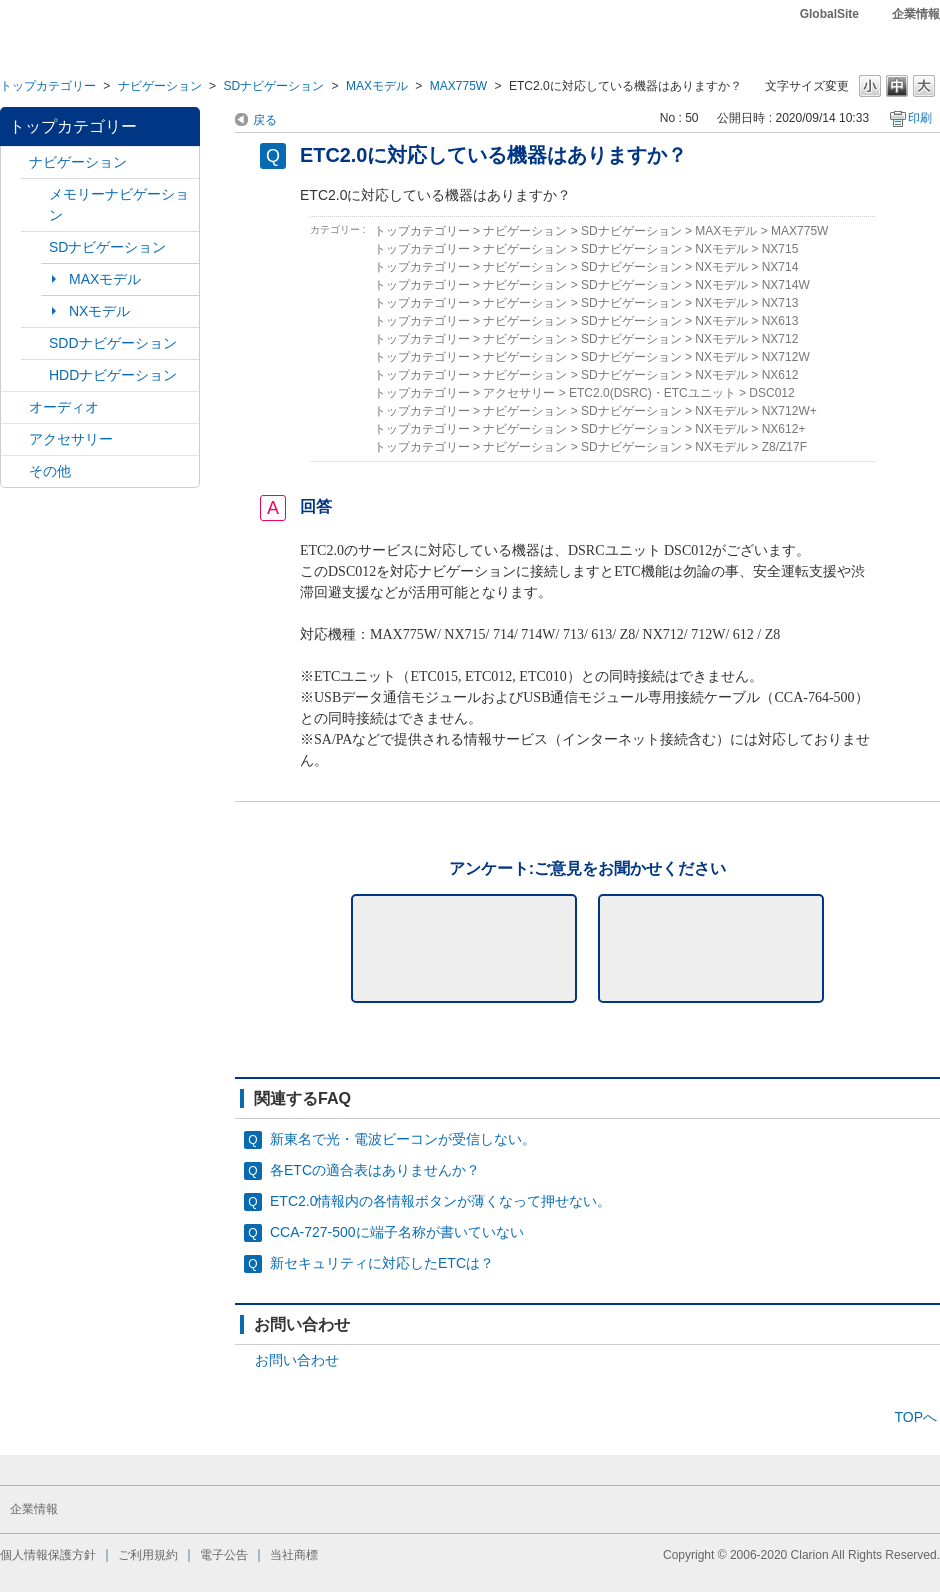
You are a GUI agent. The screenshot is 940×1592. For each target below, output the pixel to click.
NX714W (786, 285)
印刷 (920, 118)
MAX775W (459, 86)
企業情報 (916, 14)
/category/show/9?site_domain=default (35, 343)
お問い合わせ (297, 1360)
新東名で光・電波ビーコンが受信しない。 (403, 1139)
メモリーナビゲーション (119, 204)
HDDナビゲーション (113, 375)
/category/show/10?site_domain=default (15, 439)
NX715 (780, 249)
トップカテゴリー (48, 86)
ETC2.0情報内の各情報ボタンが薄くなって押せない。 (440, 1201)
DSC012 (771, 393)
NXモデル (99, 311)
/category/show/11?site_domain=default (15, 471)
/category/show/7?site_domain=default (35, 194)
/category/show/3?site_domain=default (35, 247)
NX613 (780, 321)
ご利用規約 (148, 1555)
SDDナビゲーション (113, 343)
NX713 (780, 303)
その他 (50, 471)
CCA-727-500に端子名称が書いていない (397, 1232)
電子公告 (224, 1555)
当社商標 (294, 1555)
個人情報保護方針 (48, 1555)
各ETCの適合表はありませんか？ (375, 1170)
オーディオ (64, 407)
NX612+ (784, 429)
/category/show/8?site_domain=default (35, 375)
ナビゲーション (160, 86)
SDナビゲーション (273, 86)
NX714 (780, 267)
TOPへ (915, 1417)
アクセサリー (71, 439)
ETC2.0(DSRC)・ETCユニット (652, 393)
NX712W (786, 357)
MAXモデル (377, 86)
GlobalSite (829, 14)
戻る (265, 120)
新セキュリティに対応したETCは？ (382, 1263)
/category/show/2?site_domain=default (15, 162)
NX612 (780, 375)
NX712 (780, 339)
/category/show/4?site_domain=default (15, 407)
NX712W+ (789, 411)
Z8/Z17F (784, 447)
